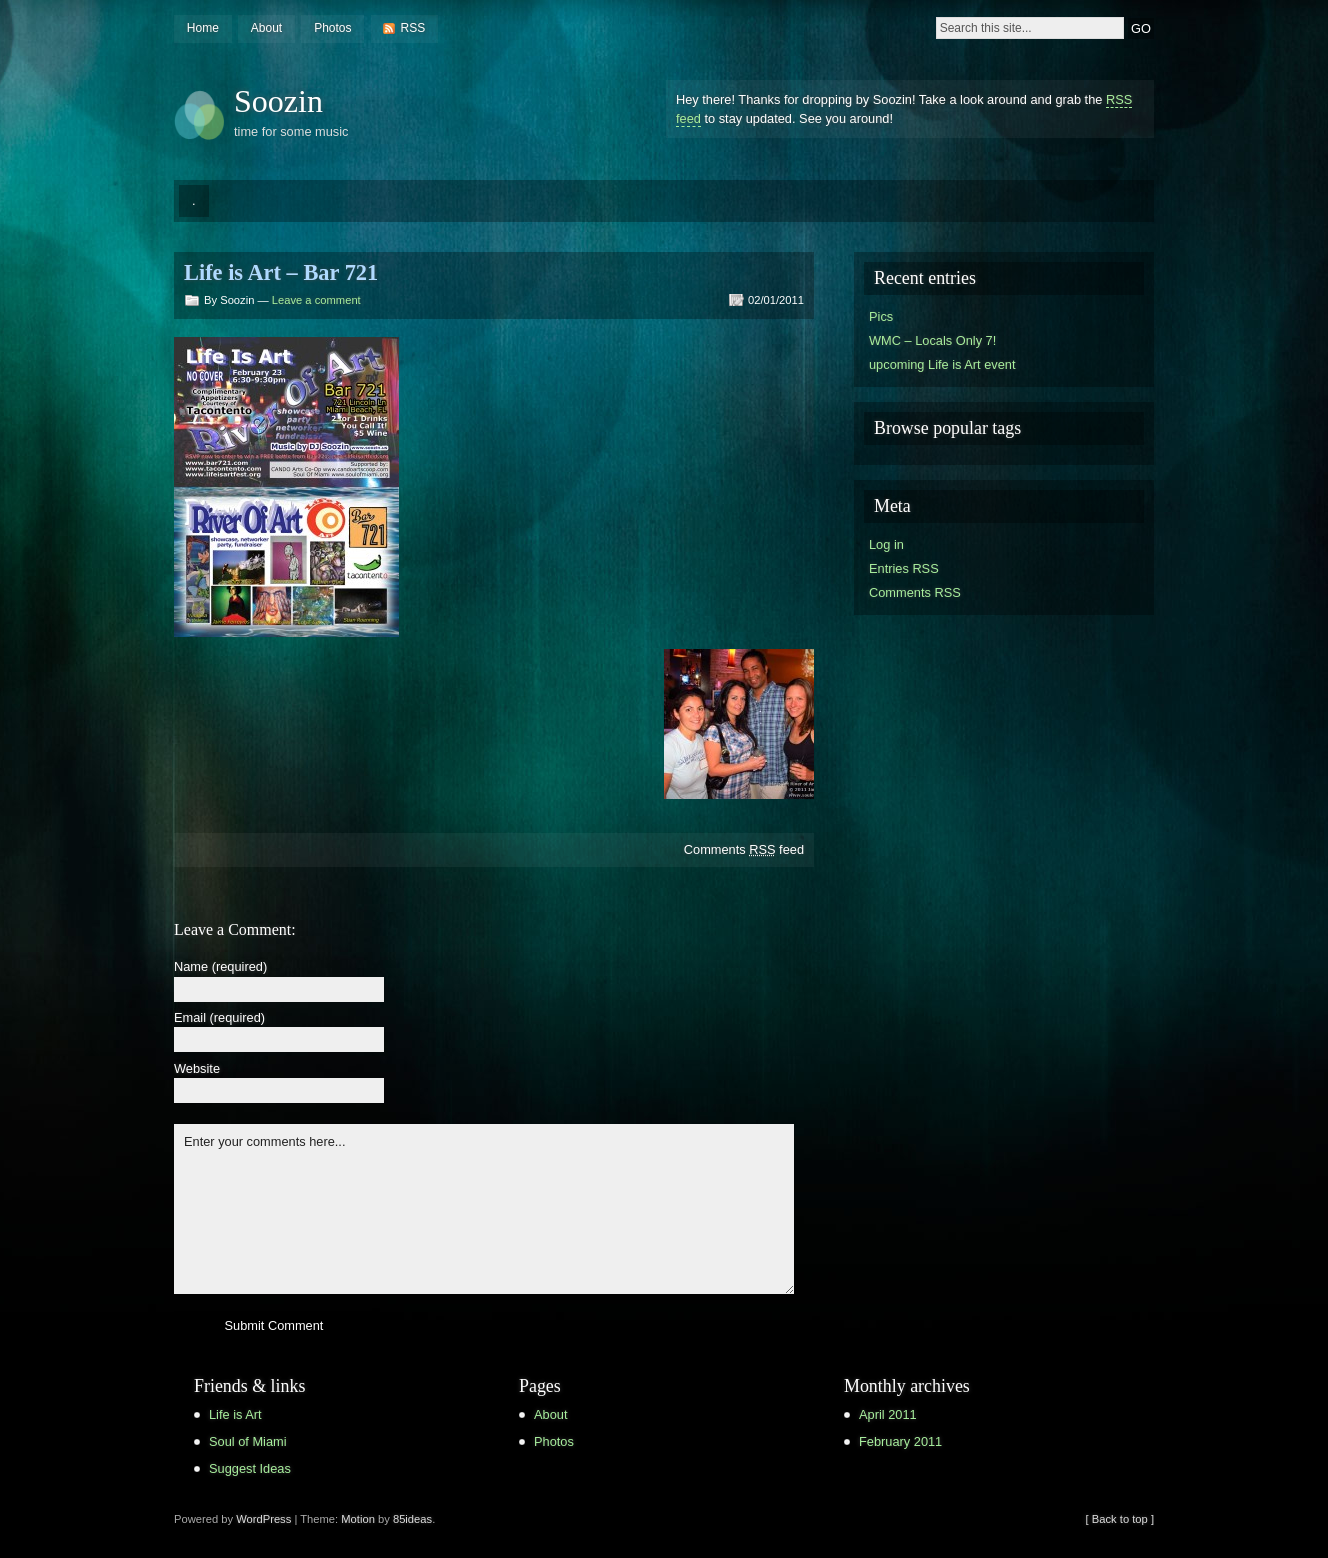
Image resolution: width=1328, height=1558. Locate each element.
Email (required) (219, 1018)
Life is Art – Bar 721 (281, 272)
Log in (886, 544)
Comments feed (744, 849)
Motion (358, 1519)
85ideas (412, 1519)
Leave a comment (316, 300)
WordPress (263, 1519)
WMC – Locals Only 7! (932, 340)
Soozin (278, 101)
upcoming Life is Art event (942, 364)
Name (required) (220, 967)
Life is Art (235, 1414)
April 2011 (888, 1414)
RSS (412, 28)
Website (197, 1069)
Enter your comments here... (484, 1209)
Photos (332, 28)
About (266, 28)
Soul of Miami (248, 1441)
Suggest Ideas (250, 1468)
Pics (881, 316)
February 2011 (900, 1441)
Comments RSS (915, 592)
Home (203, 28)
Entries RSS (904, 568)
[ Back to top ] (1120, 1519)
